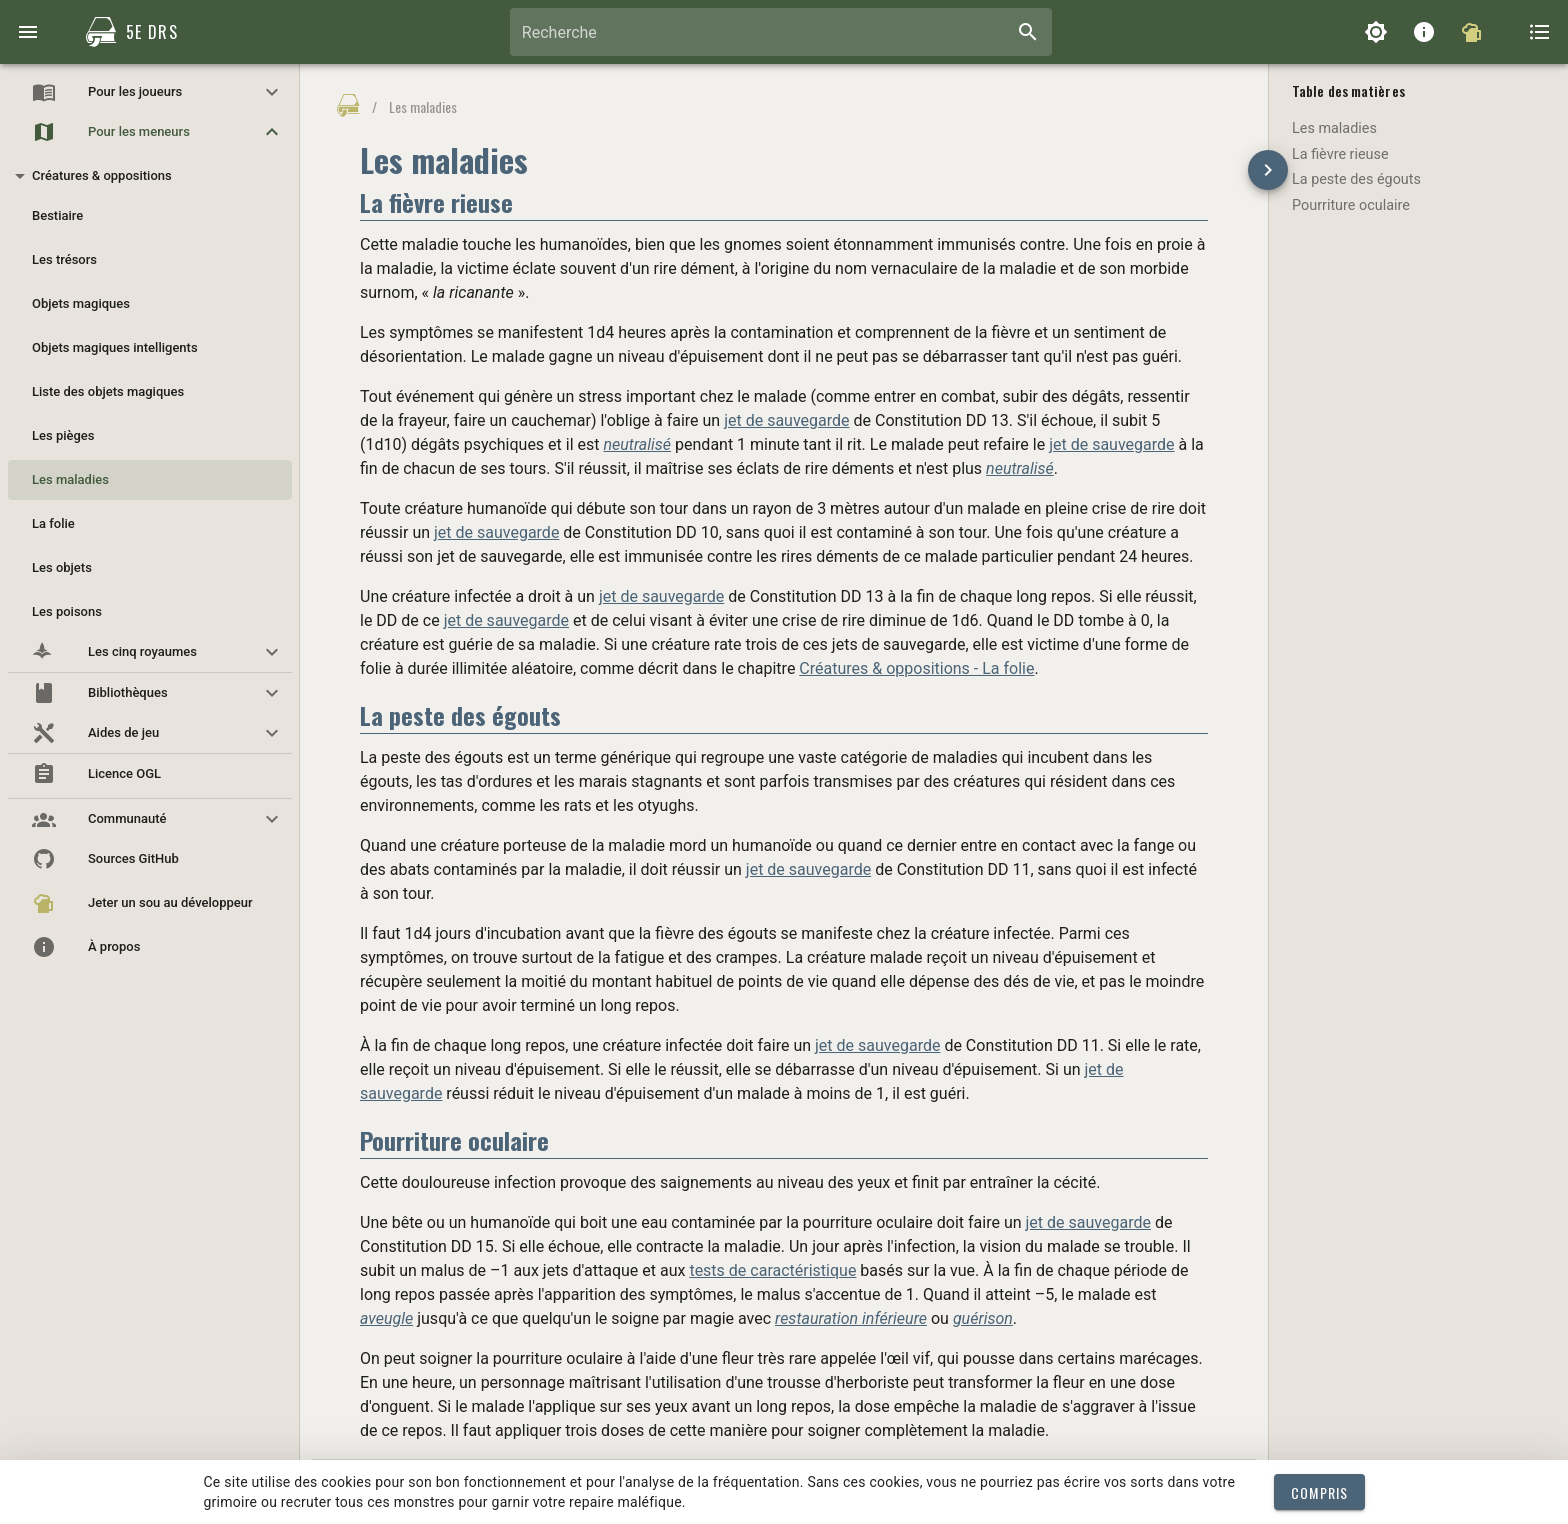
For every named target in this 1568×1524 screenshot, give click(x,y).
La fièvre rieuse (1340, 154)
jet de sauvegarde (786, 420)
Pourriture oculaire (1351, 205)
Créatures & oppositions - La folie (916, 668)
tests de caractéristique (772, 1270)
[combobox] (781, 32)
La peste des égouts (1356, 179)
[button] (150, 92)
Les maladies (1334, 128)
